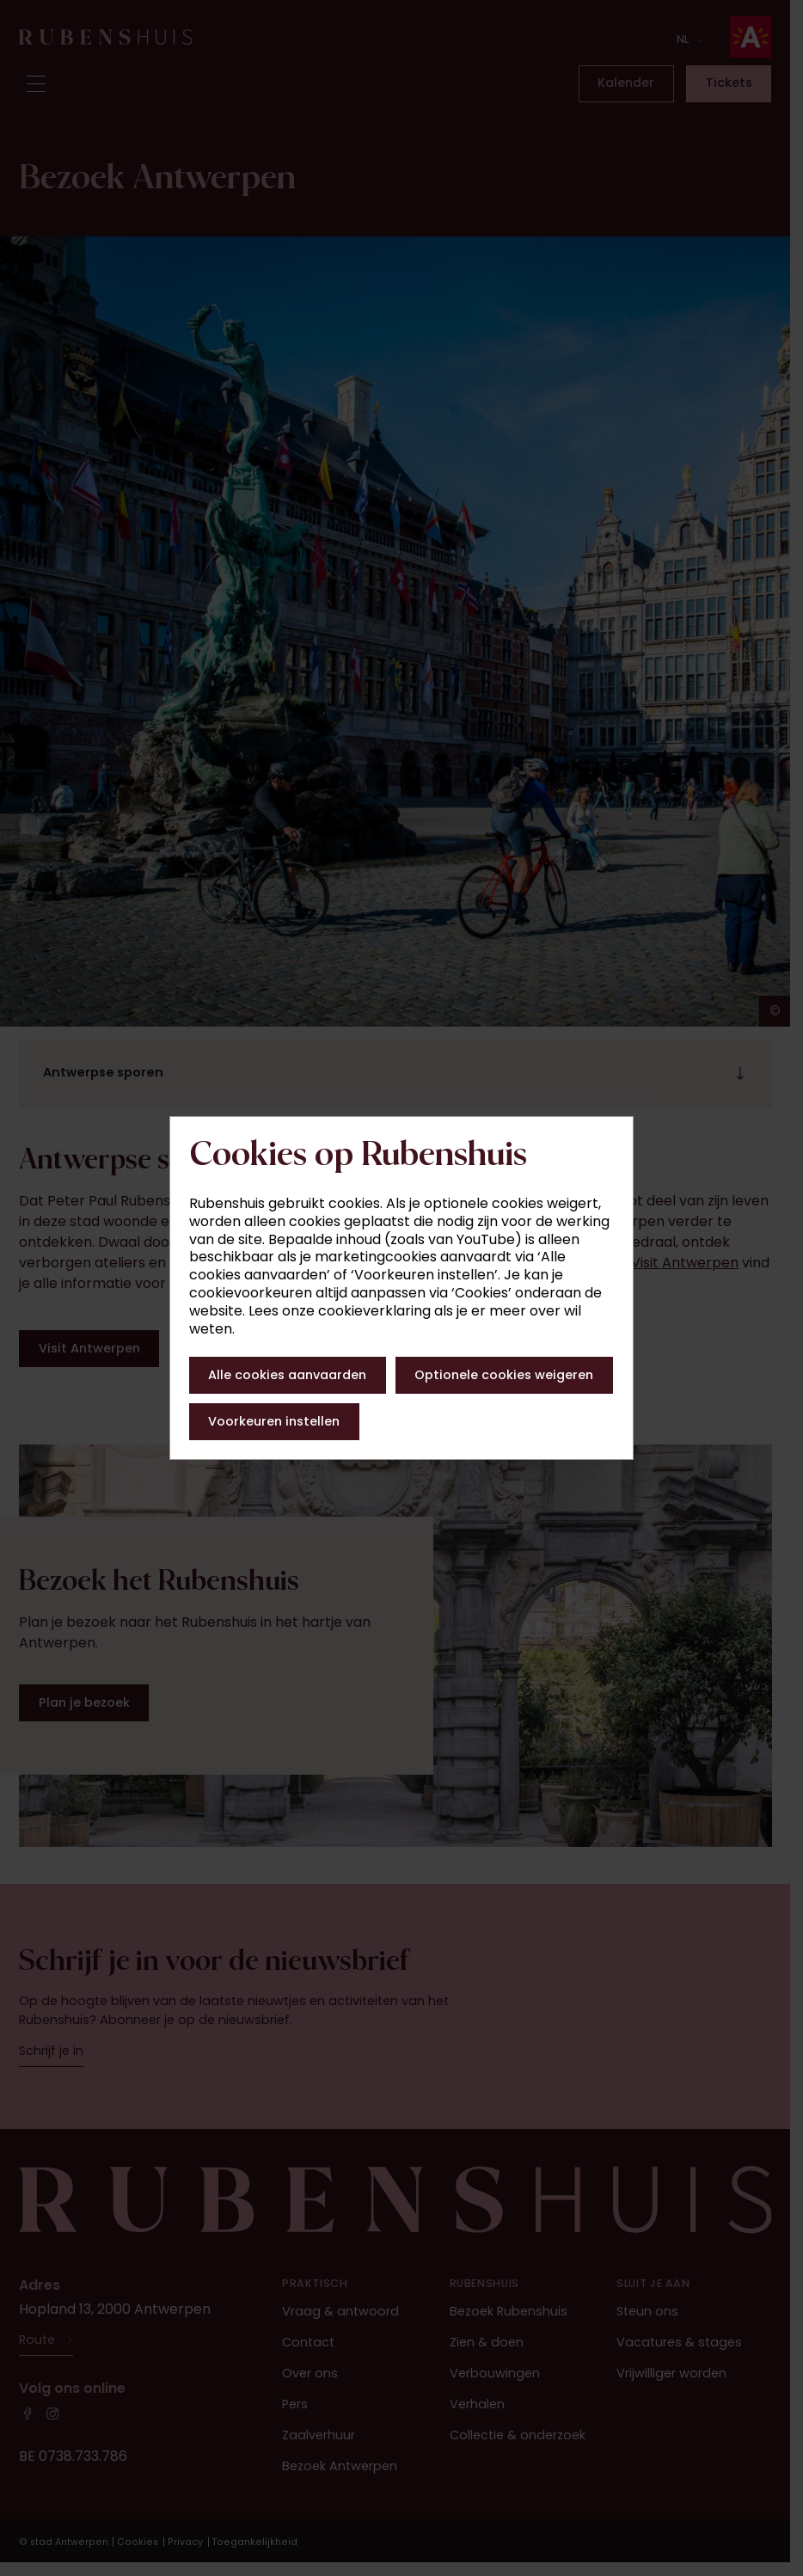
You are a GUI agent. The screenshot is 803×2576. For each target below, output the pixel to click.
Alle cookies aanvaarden (287, 1374)
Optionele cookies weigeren (503, 1374)
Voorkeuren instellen (274, 1421)
